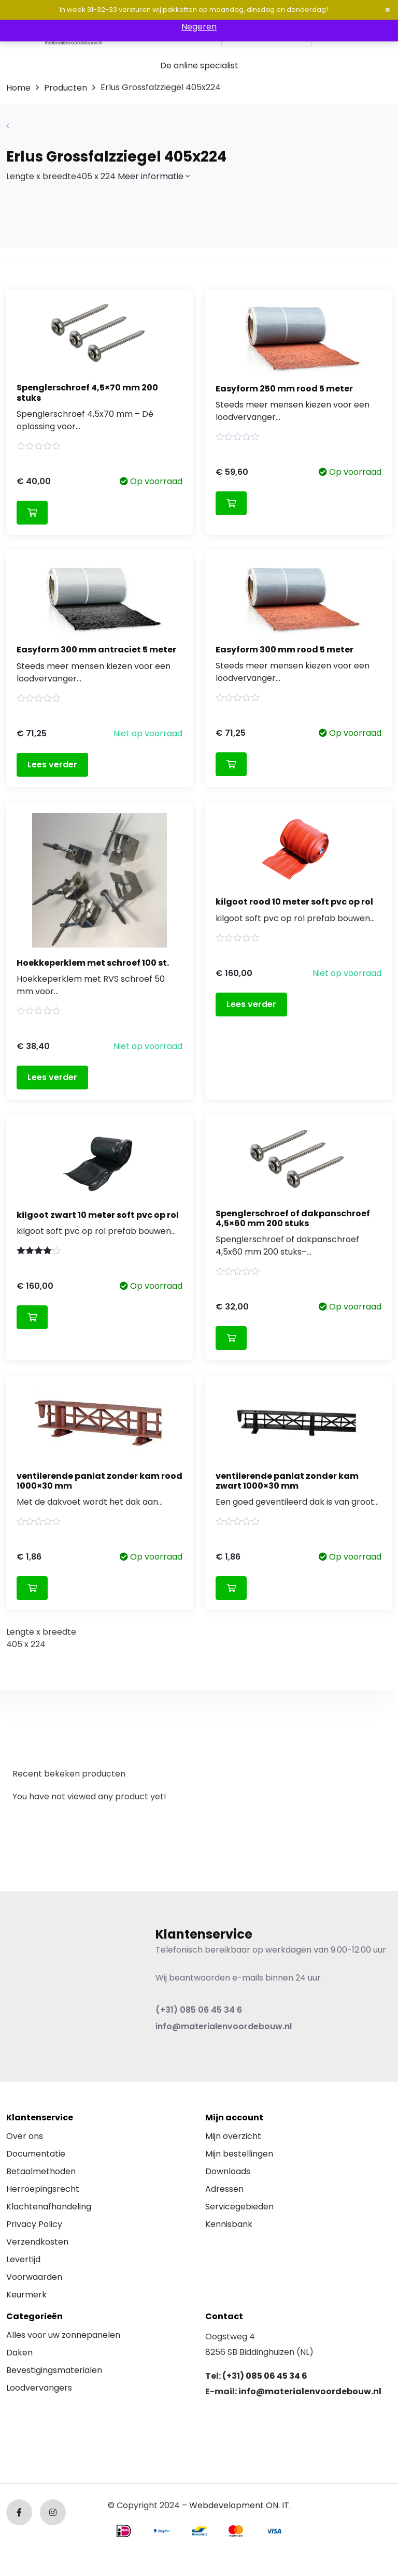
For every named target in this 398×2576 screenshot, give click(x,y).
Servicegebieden (239, 2207)
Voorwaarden (34, 2277)
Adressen (224, 2189)
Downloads (227, 2171)
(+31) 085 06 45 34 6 (198, 2010)
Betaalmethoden (41, 2171)
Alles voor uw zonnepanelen (63, 2335)
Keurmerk (26, 2295)
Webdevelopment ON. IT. (240, 2505)
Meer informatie (154, 176)
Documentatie (35, 2154)
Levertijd (23, 2259)
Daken (19, 2353)
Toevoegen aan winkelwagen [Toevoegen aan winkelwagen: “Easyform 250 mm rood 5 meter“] (231, 503)
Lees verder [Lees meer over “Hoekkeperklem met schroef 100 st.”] (52, 1077)
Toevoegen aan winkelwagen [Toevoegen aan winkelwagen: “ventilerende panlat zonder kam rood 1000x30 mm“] (32, 1588)
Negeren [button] (199, 27)
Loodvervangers (39, 2388)
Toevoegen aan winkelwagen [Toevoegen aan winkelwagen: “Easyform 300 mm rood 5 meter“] (231, 764)
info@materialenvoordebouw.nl (223, 2026)
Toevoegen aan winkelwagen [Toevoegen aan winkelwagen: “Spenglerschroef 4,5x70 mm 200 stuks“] (32, 513)
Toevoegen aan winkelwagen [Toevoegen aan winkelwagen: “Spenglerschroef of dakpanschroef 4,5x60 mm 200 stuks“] (231, 1338)
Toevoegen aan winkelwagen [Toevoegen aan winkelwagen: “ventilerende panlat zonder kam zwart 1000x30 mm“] (231, 1588)
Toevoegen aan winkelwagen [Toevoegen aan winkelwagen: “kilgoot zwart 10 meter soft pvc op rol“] (32, 1317)
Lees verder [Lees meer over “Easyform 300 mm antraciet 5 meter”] (52, 764)
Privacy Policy (34, 2224)
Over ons (24, 2136)
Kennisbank (228, 2224)
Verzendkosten (37, 2242)
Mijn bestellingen (239, 2154)
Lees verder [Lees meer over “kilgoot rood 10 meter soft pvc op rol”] (251, 1004)
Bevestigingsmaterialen (54, 2370)
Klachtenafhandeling (48, 2207)
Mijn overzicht (233, 2136)
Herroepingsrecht (42, 2189)
